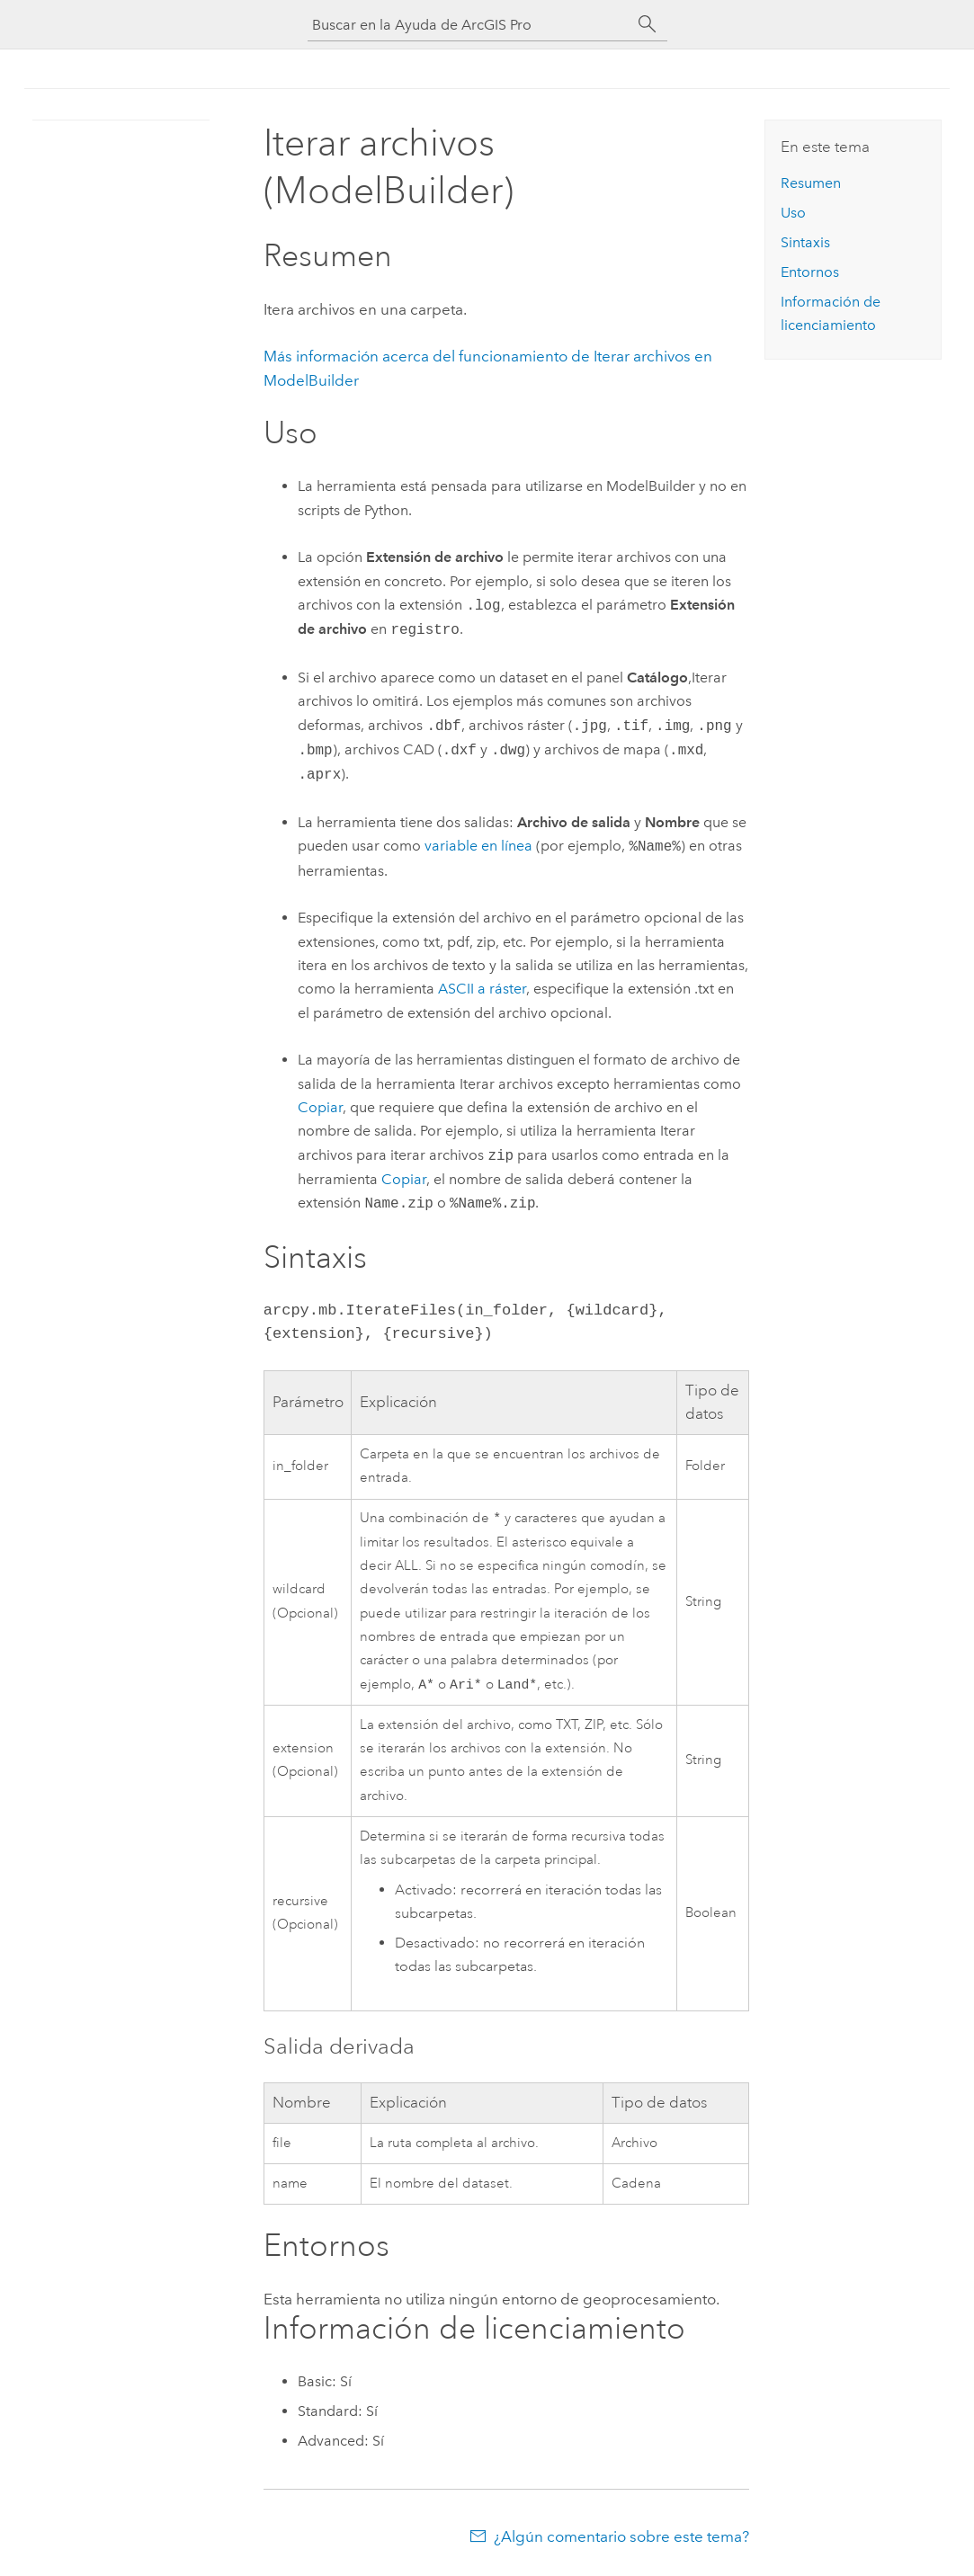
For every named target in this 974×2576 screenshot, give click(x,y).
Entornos (810, 272)
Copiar (320, 1107)
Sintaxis (805, 242)
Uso (793, 212)
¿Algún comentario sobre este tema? (621, 2540)
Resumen (811, 183)
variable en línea (478, 846)
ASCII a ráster (482, 988)
